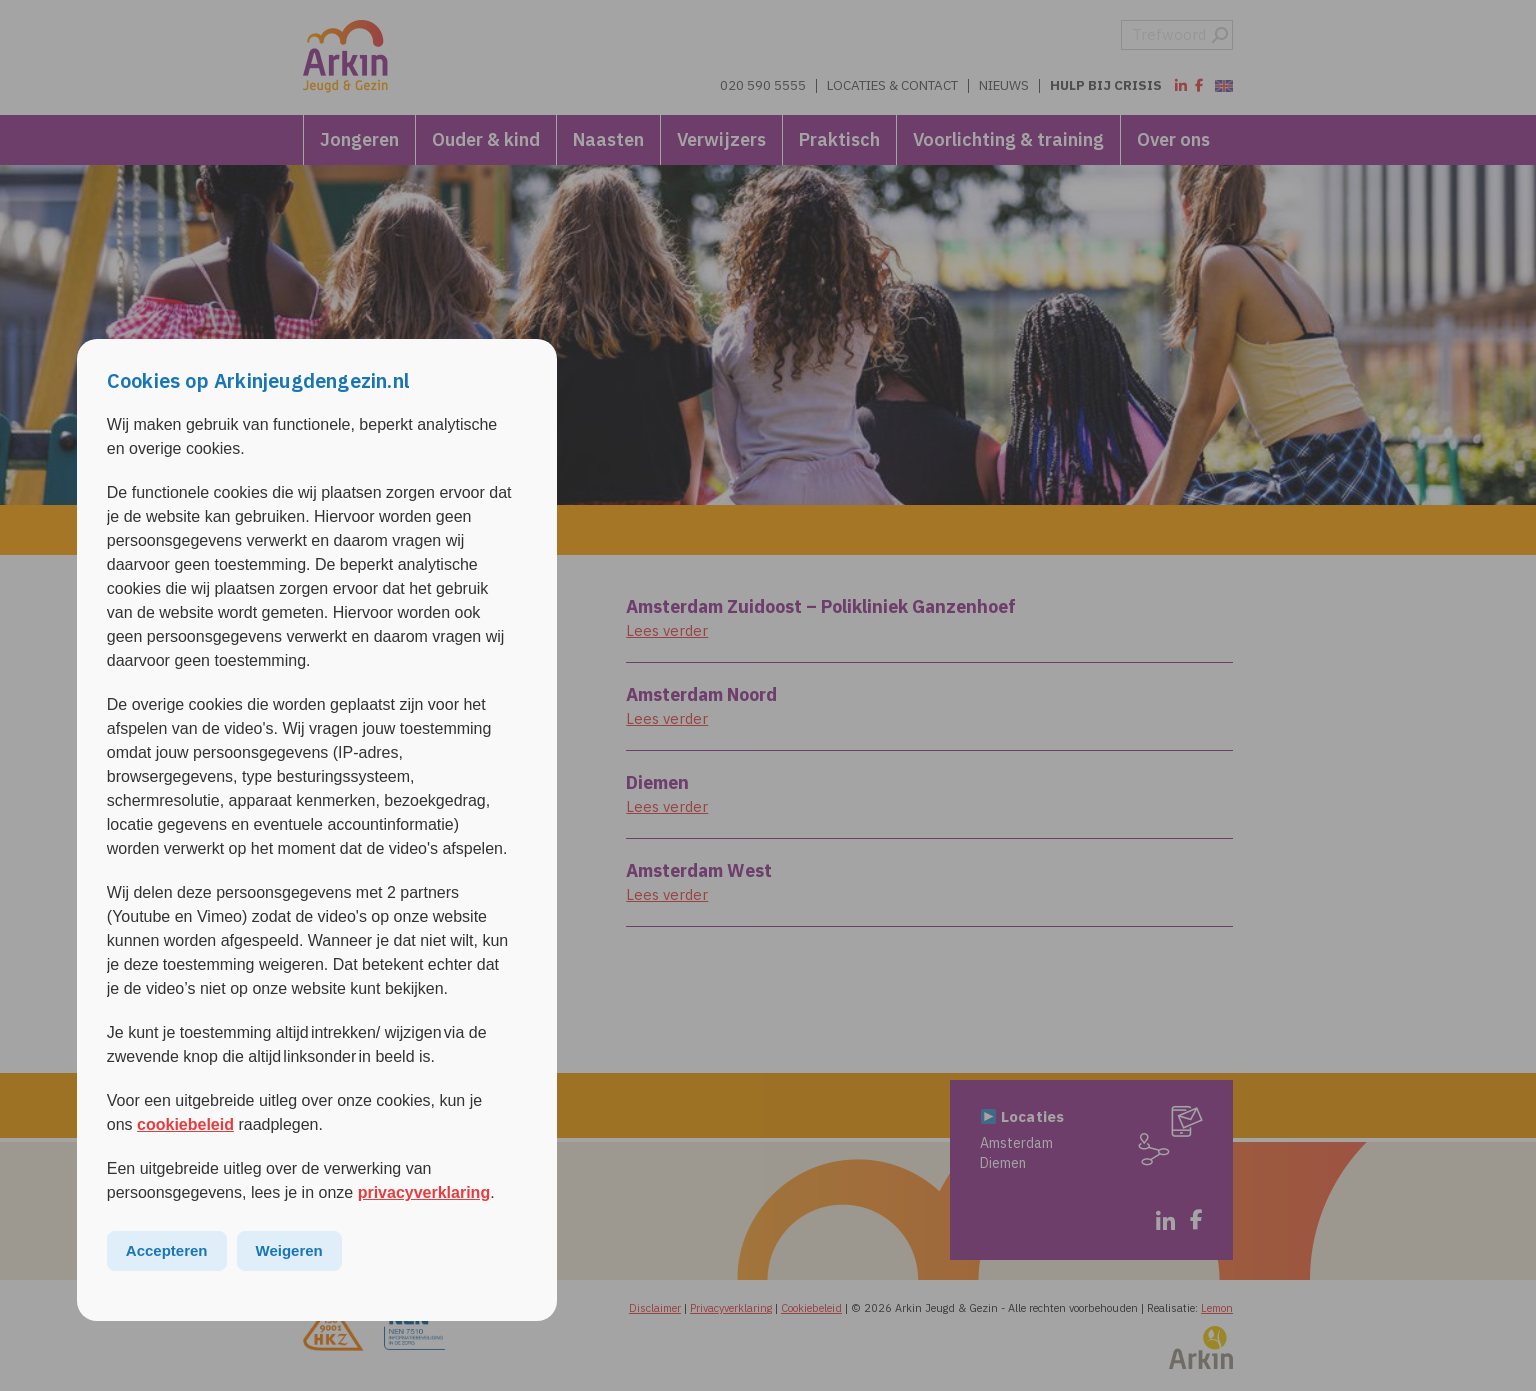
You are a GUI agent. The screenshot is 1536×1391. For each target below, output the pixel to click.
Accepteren (167, 1251)
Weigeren (289, 1251)
